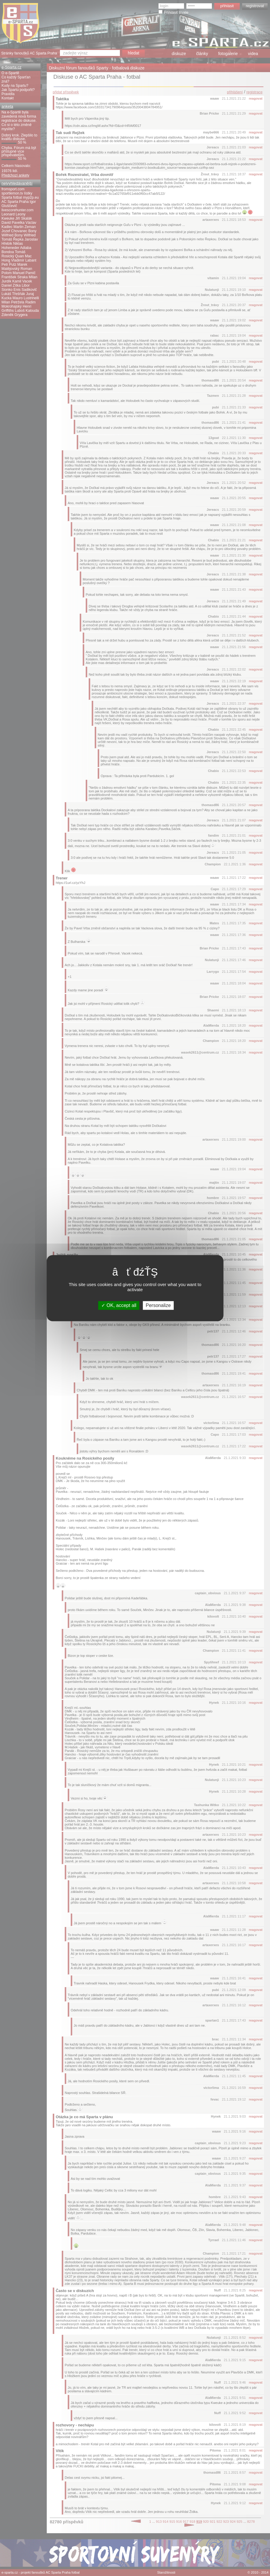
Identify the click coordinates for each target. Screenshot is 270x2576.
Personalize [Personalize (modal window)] (158, 1305)
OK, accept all (118, 1305)
